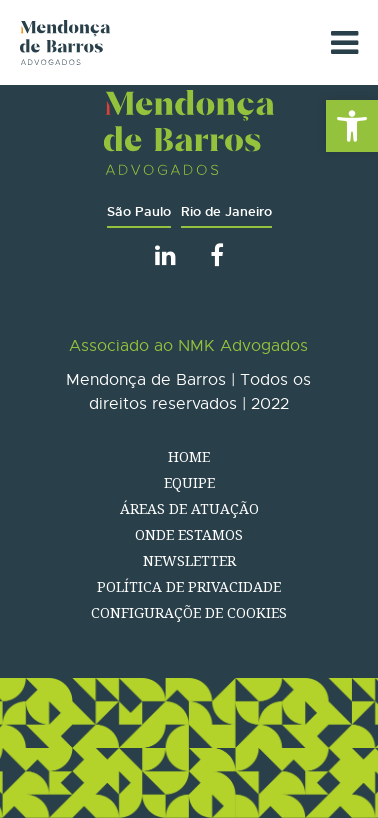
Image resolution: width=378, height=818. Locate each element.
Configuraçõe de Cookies (189, 612)
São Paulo (139, 211)
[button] (352, 126)
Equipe (189, 482)
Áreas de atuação (189, 508)
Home (189, 456)
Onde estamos (189, 534)
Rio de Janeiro (226, 211)
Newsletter (189, 560)
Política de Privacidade (189, 586)
